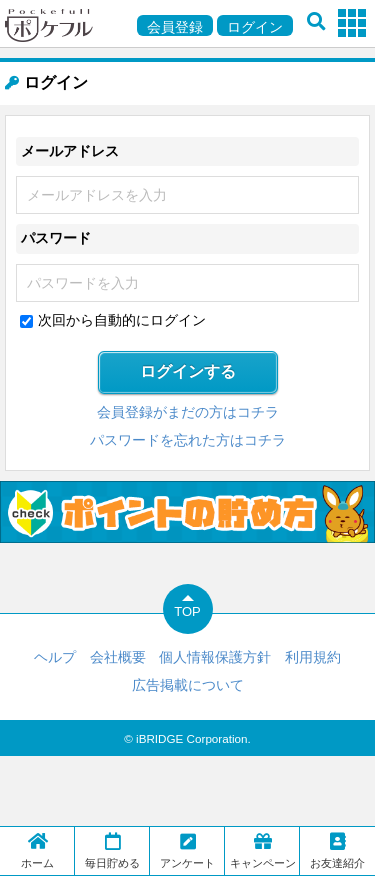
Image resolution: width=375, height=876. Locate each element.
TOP (187, 611)
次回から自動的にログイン (122, 320)
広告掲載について (188, 685)
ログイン (255, 27)
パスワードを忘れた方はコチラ (188, 440)
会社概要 (118, 657)
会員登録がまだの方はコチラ (188, 412)
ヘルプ (55, 657)
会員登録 (175, 27)
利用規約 (313, 657)
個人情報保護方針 (215, 657)
